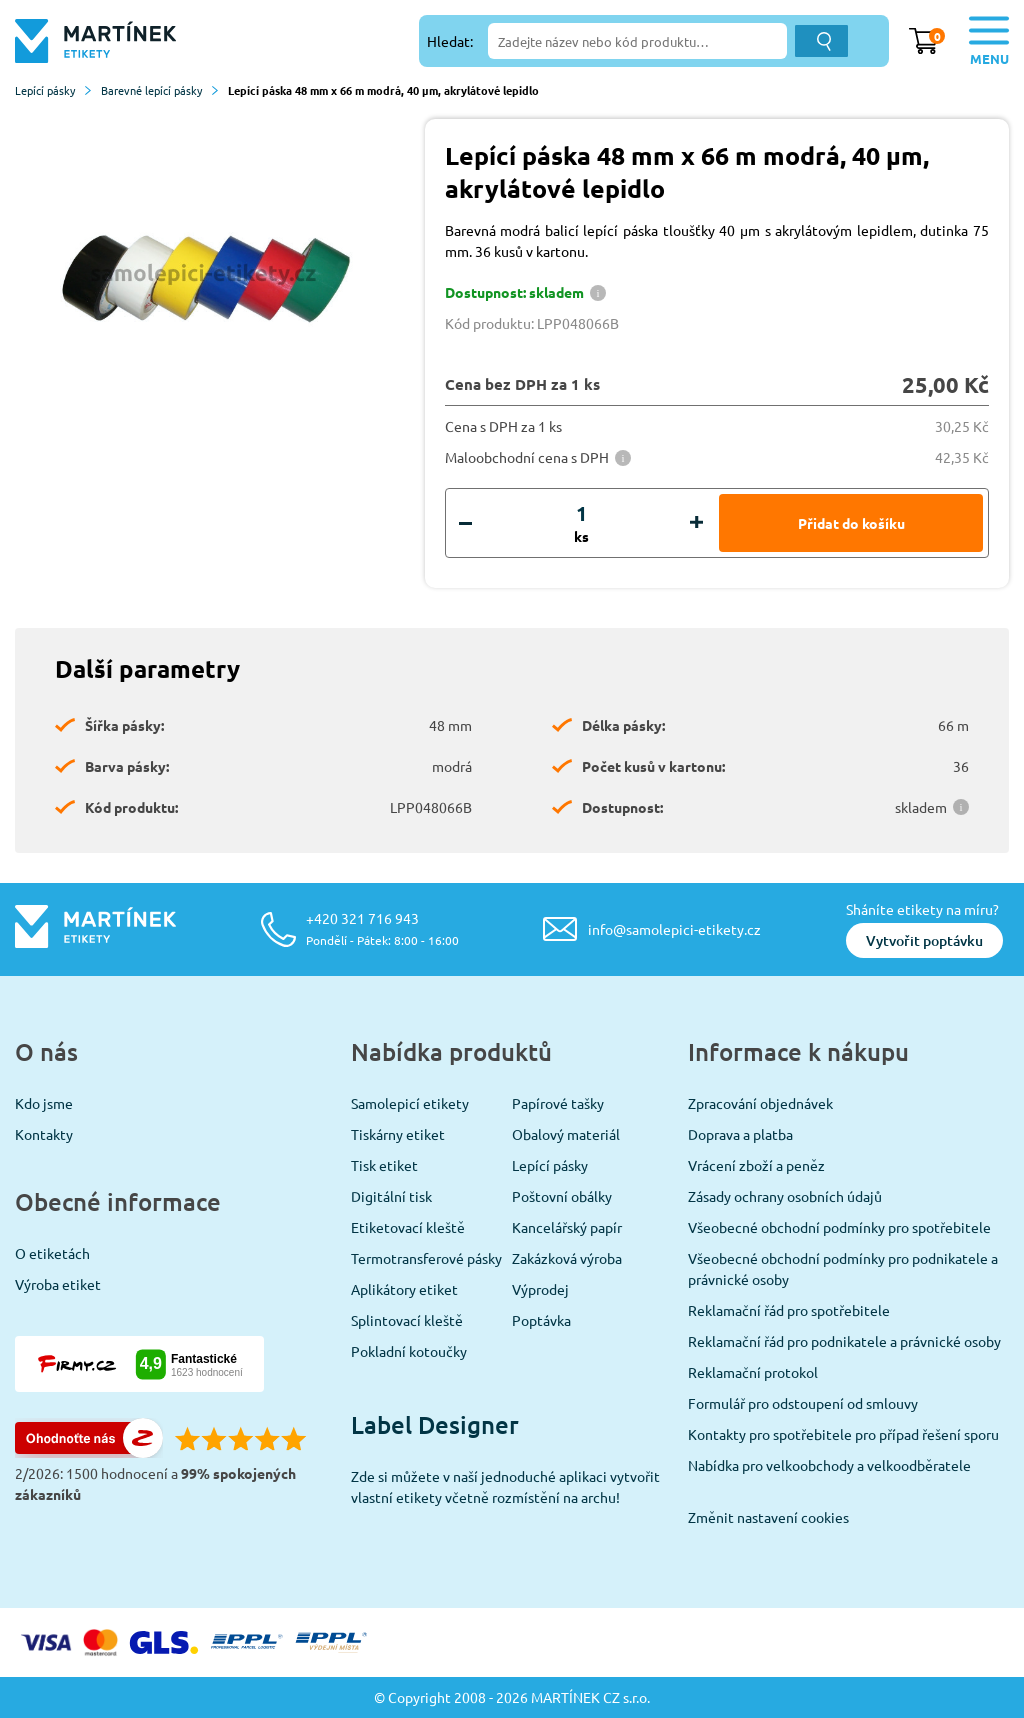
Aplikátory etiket (404, 1289)
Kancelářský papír (567, 1227)
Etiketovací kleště (408, 1227)
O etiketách (52, 1253)
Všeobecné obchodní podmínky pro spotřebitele (839, 1227)
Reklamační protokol (753, 1372)
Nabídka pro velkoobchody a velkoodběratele (829, 1465)
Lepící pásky (53, 90)
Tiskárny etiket (398, 1134)
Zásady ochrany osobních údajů (785, 1196)
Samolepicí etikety (410, 1103)
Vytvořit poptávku (924, 940)
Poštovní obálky (562, 1196)
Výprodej (540, 1289)
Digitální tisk (391, 1196)
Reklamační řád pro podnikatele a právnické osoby (844, 1341)
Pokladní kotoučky (409, 1351)
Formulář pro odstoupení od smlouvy (803, 1403)
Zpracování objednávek (760, 1103)
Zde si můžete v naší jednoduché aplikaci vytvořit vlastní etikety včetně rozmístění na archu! (505, 1486)
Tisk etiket (384, 1165)
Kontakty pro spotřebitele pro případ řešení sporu (843, 1434)
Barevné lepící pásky (159, 90)
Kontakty (44, 1134)
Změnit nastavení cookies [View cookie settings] (768, 1517)
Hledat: (450, 41)
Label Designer (435, 1424)
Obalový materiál (566, 1134)
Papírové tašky (558, 1103)
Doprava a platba (740, 1134)
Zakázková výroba (567, 1258)
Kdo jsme (44, 1103)
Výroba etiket (58, 1284)
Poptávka (541, 1320)
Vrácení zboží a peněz (756, 1165)
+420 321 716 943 (382, 928)
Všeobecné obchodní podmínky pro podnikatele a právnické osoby (843, 1268)
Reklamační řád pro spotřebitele (789, 1310)
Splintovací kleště (407, 1320)
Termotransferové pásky (426, 1258)
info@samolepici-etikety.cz (674, 929)
